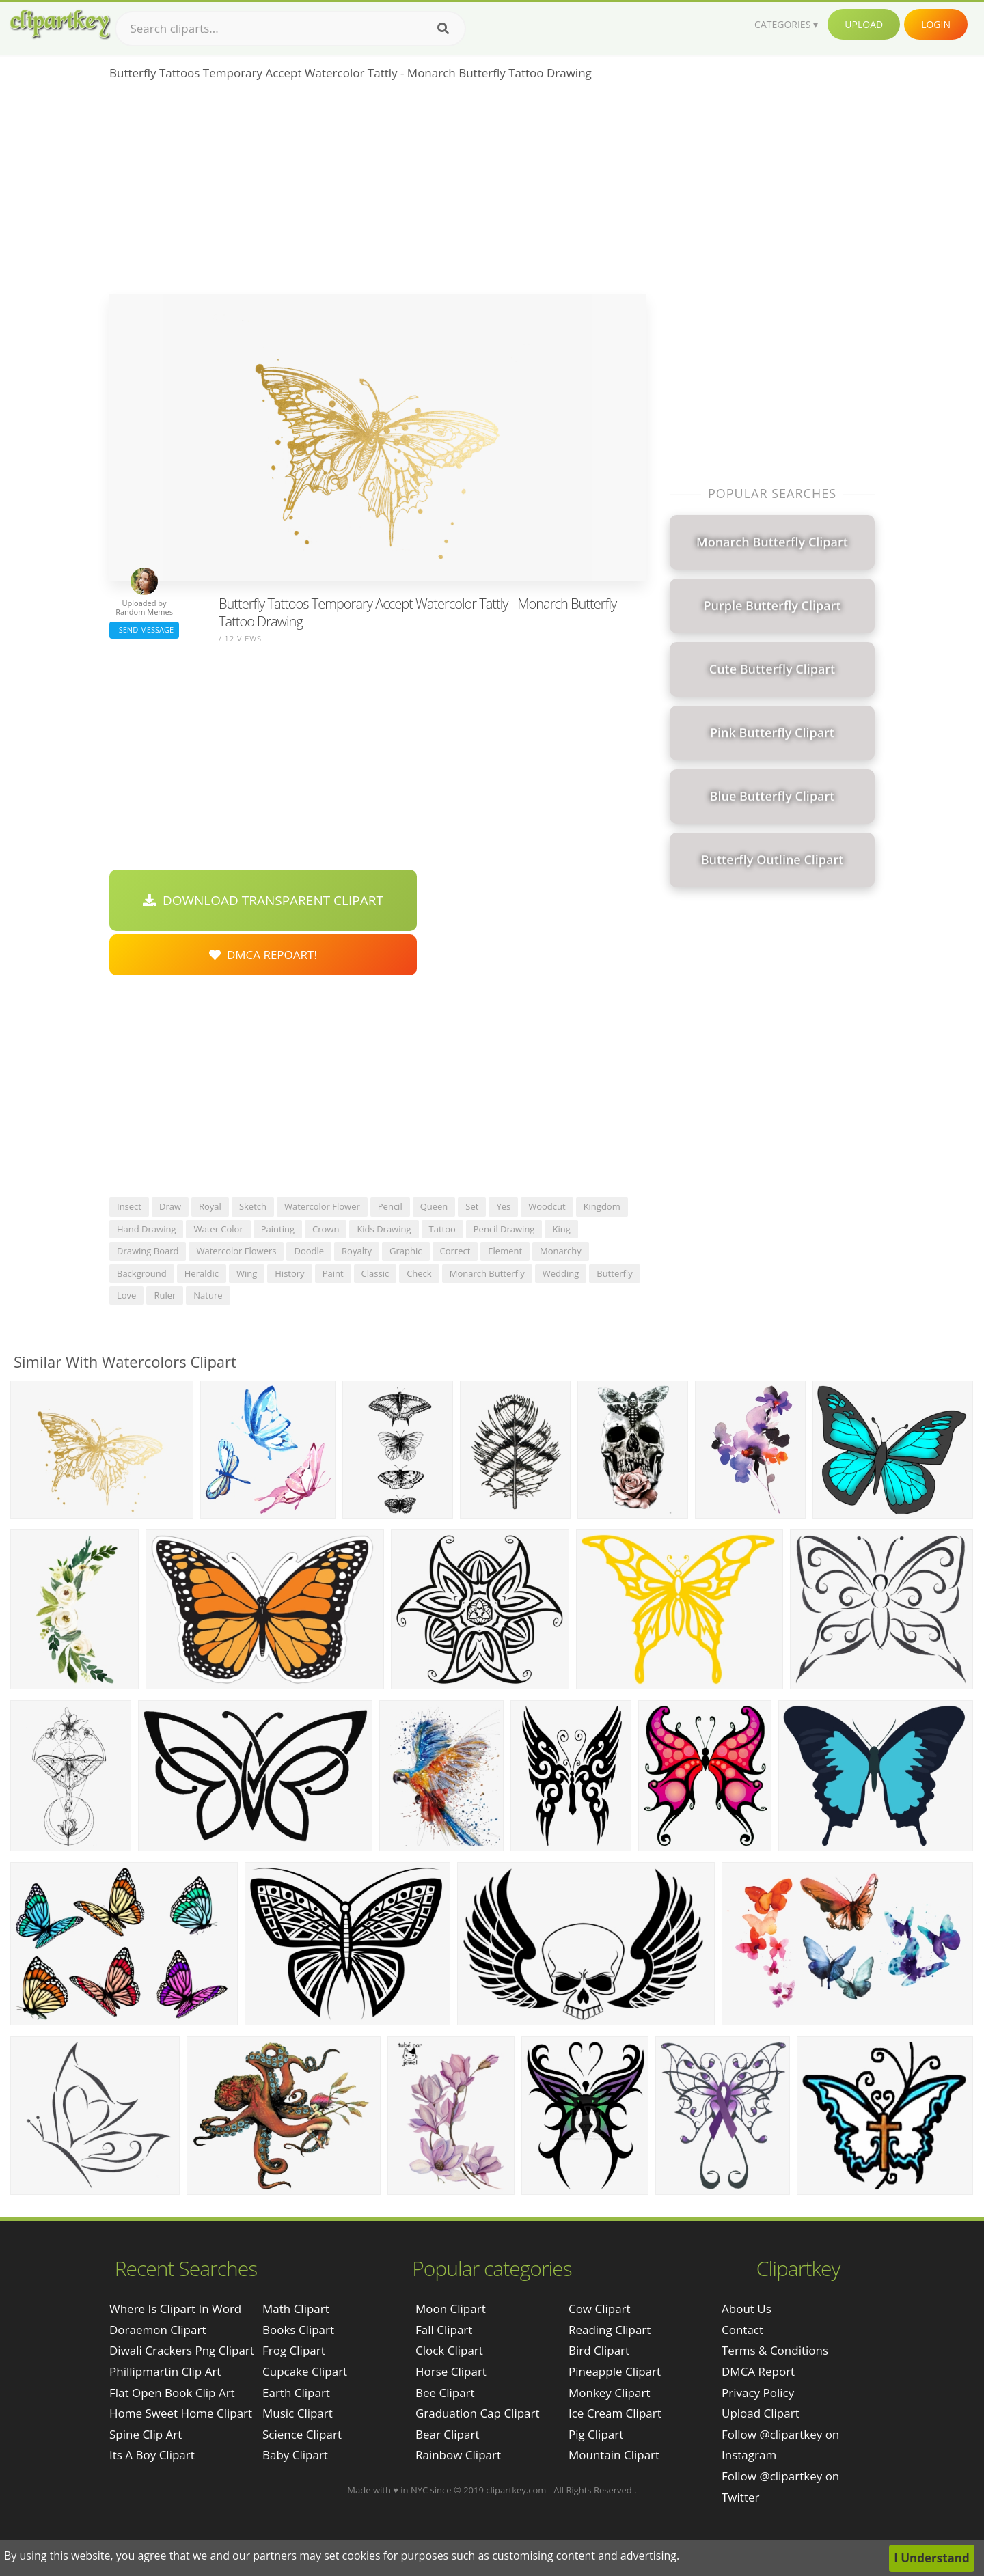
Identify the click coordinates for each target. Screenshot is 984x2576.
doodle (309, 1251)
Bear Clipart (447, 2434)
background (142, 1273)
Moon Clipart (450, 2308)
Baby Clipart (295, 2455)
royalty (357, 1251)
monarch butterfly (487, 1273)
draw (170, 1206)
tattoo (442, 1229)
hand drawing (146, 1229)
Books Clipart (298, 2330)
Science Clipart (302, 2434)
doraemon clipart (157, 2330)
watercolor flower (322, 1206)
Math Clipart (295, 2308)
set (471, 1206)
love (126, 1295)
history (289, 1273)
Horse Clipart (451, 2371)
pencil (390, 1206)
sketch (252, 1206)
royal (210, 1206)
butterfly (614, 1273)
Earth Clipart (296, 2392)
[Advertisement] (377, 192)
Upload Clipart (761, 2413)
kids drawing (384, 1229)
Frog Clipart (293, 2350)
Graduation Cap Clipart (477, 2413)
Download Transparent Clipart (263, 900)
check (419, 1273)
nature (207, 1295)
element (505, 1251)
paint (333, 1273)
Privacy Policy (758, 2392)
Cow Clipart (600, 2308)
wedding (561, 1273)
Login (936, 24)
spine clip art (145, 2434)
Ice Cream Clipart (615, 2413)
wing (246, 1273)
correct (455, 1251)
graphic (406, 1251)
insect (129, 1206)
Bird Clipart (599, 2350)
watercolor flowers (236, 1251)
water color (218, 1229)
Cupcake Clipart (304, 2371)
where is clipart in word (175, 2308)
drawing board (147, 1251)
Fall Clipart (443, 2330)
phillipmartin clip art (165, 2371)
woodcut (546, 1206)
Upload (864, 24)
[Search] (443, 28)
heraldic (201, 1273)
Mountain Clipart (614, 2455)
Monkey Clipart (610, 2392)
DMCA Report (758, 2371)
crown (325, 1229)
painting (278, 1229)
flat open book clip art (172, 2392)
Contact (742, 2330)
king (561, 1229)
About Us (746, 2308)
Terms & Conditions (775, 2350)
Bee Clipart (445, 2392)
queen (434, 1206)
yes (503, 1206)
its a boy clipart (152, 2455)
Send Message (144, 629)
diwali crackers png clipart (181, 2350)
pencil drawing (504, 1229)
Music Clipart (297, 2413)
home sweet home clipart (180, 2413)
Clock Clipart (449, 2350)
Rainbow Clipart (458, 2455)
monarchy (561, 1251)
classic (375, 1273)
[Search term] (290, 28)
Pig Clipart (596, 2434)
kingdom (602, 1206)
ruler (165, 1295)
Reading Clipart (610, 2330)
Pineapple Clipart (615, 2371)
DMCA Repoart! (263, 954)
